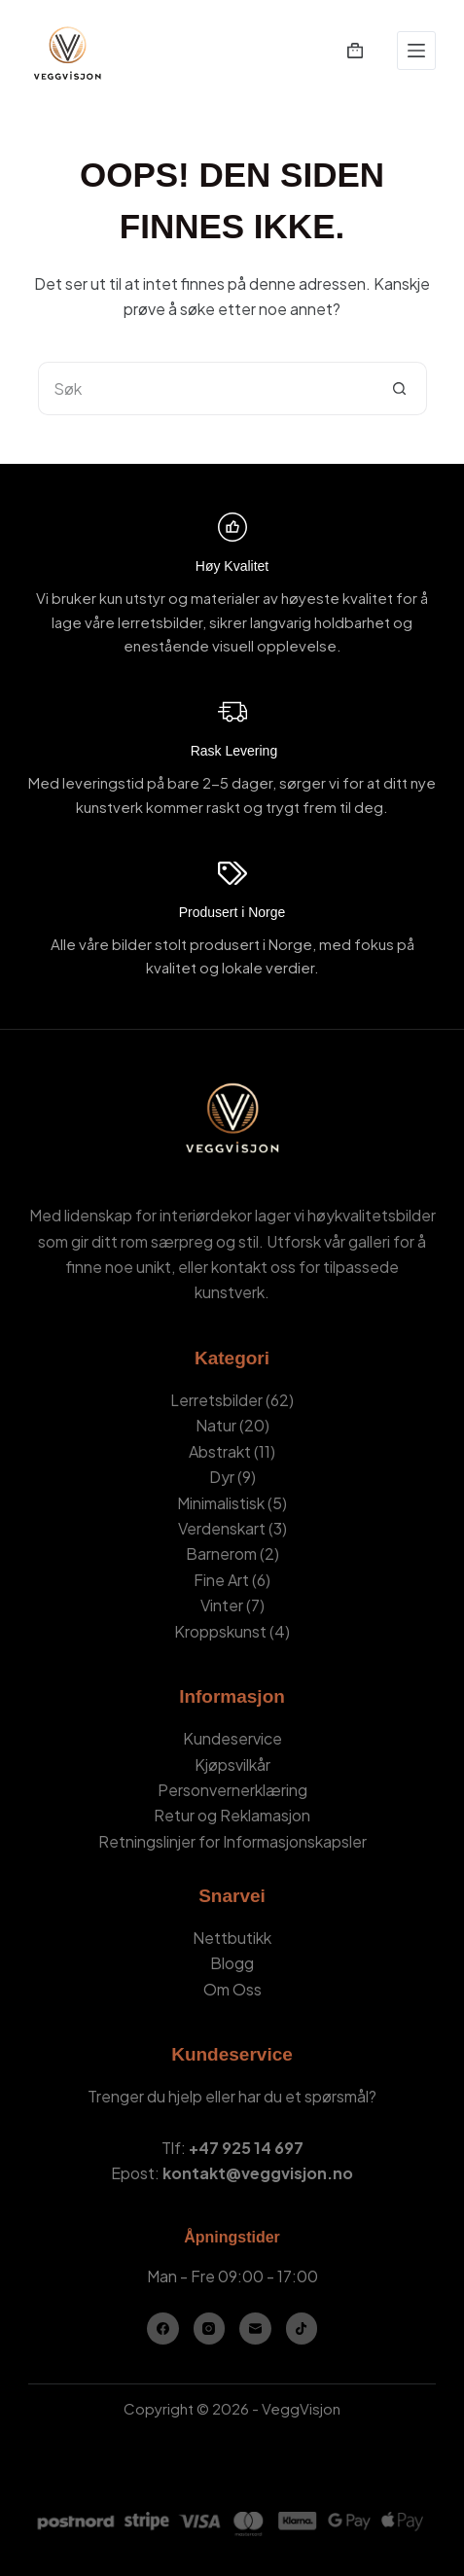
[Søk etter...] (206, 388)
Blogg (232, 1963)
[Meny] (416, 50)
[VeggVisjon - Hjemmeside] (67, 51)
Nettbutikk (232, 1937)
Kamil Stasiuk (265, 2434)
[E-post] (255, 2328)
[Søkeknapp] (400, 388)
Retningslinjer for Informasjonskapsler (232, 1841)
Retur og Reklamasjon (232, 1815)
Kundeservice (232, 1738)
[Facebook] (163, 2328)
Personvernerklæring (232, 1790)
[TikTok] (302, 2328)
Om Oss (232, 1989)
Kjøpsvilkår (232, 1764)
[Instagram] (210, 2328)
